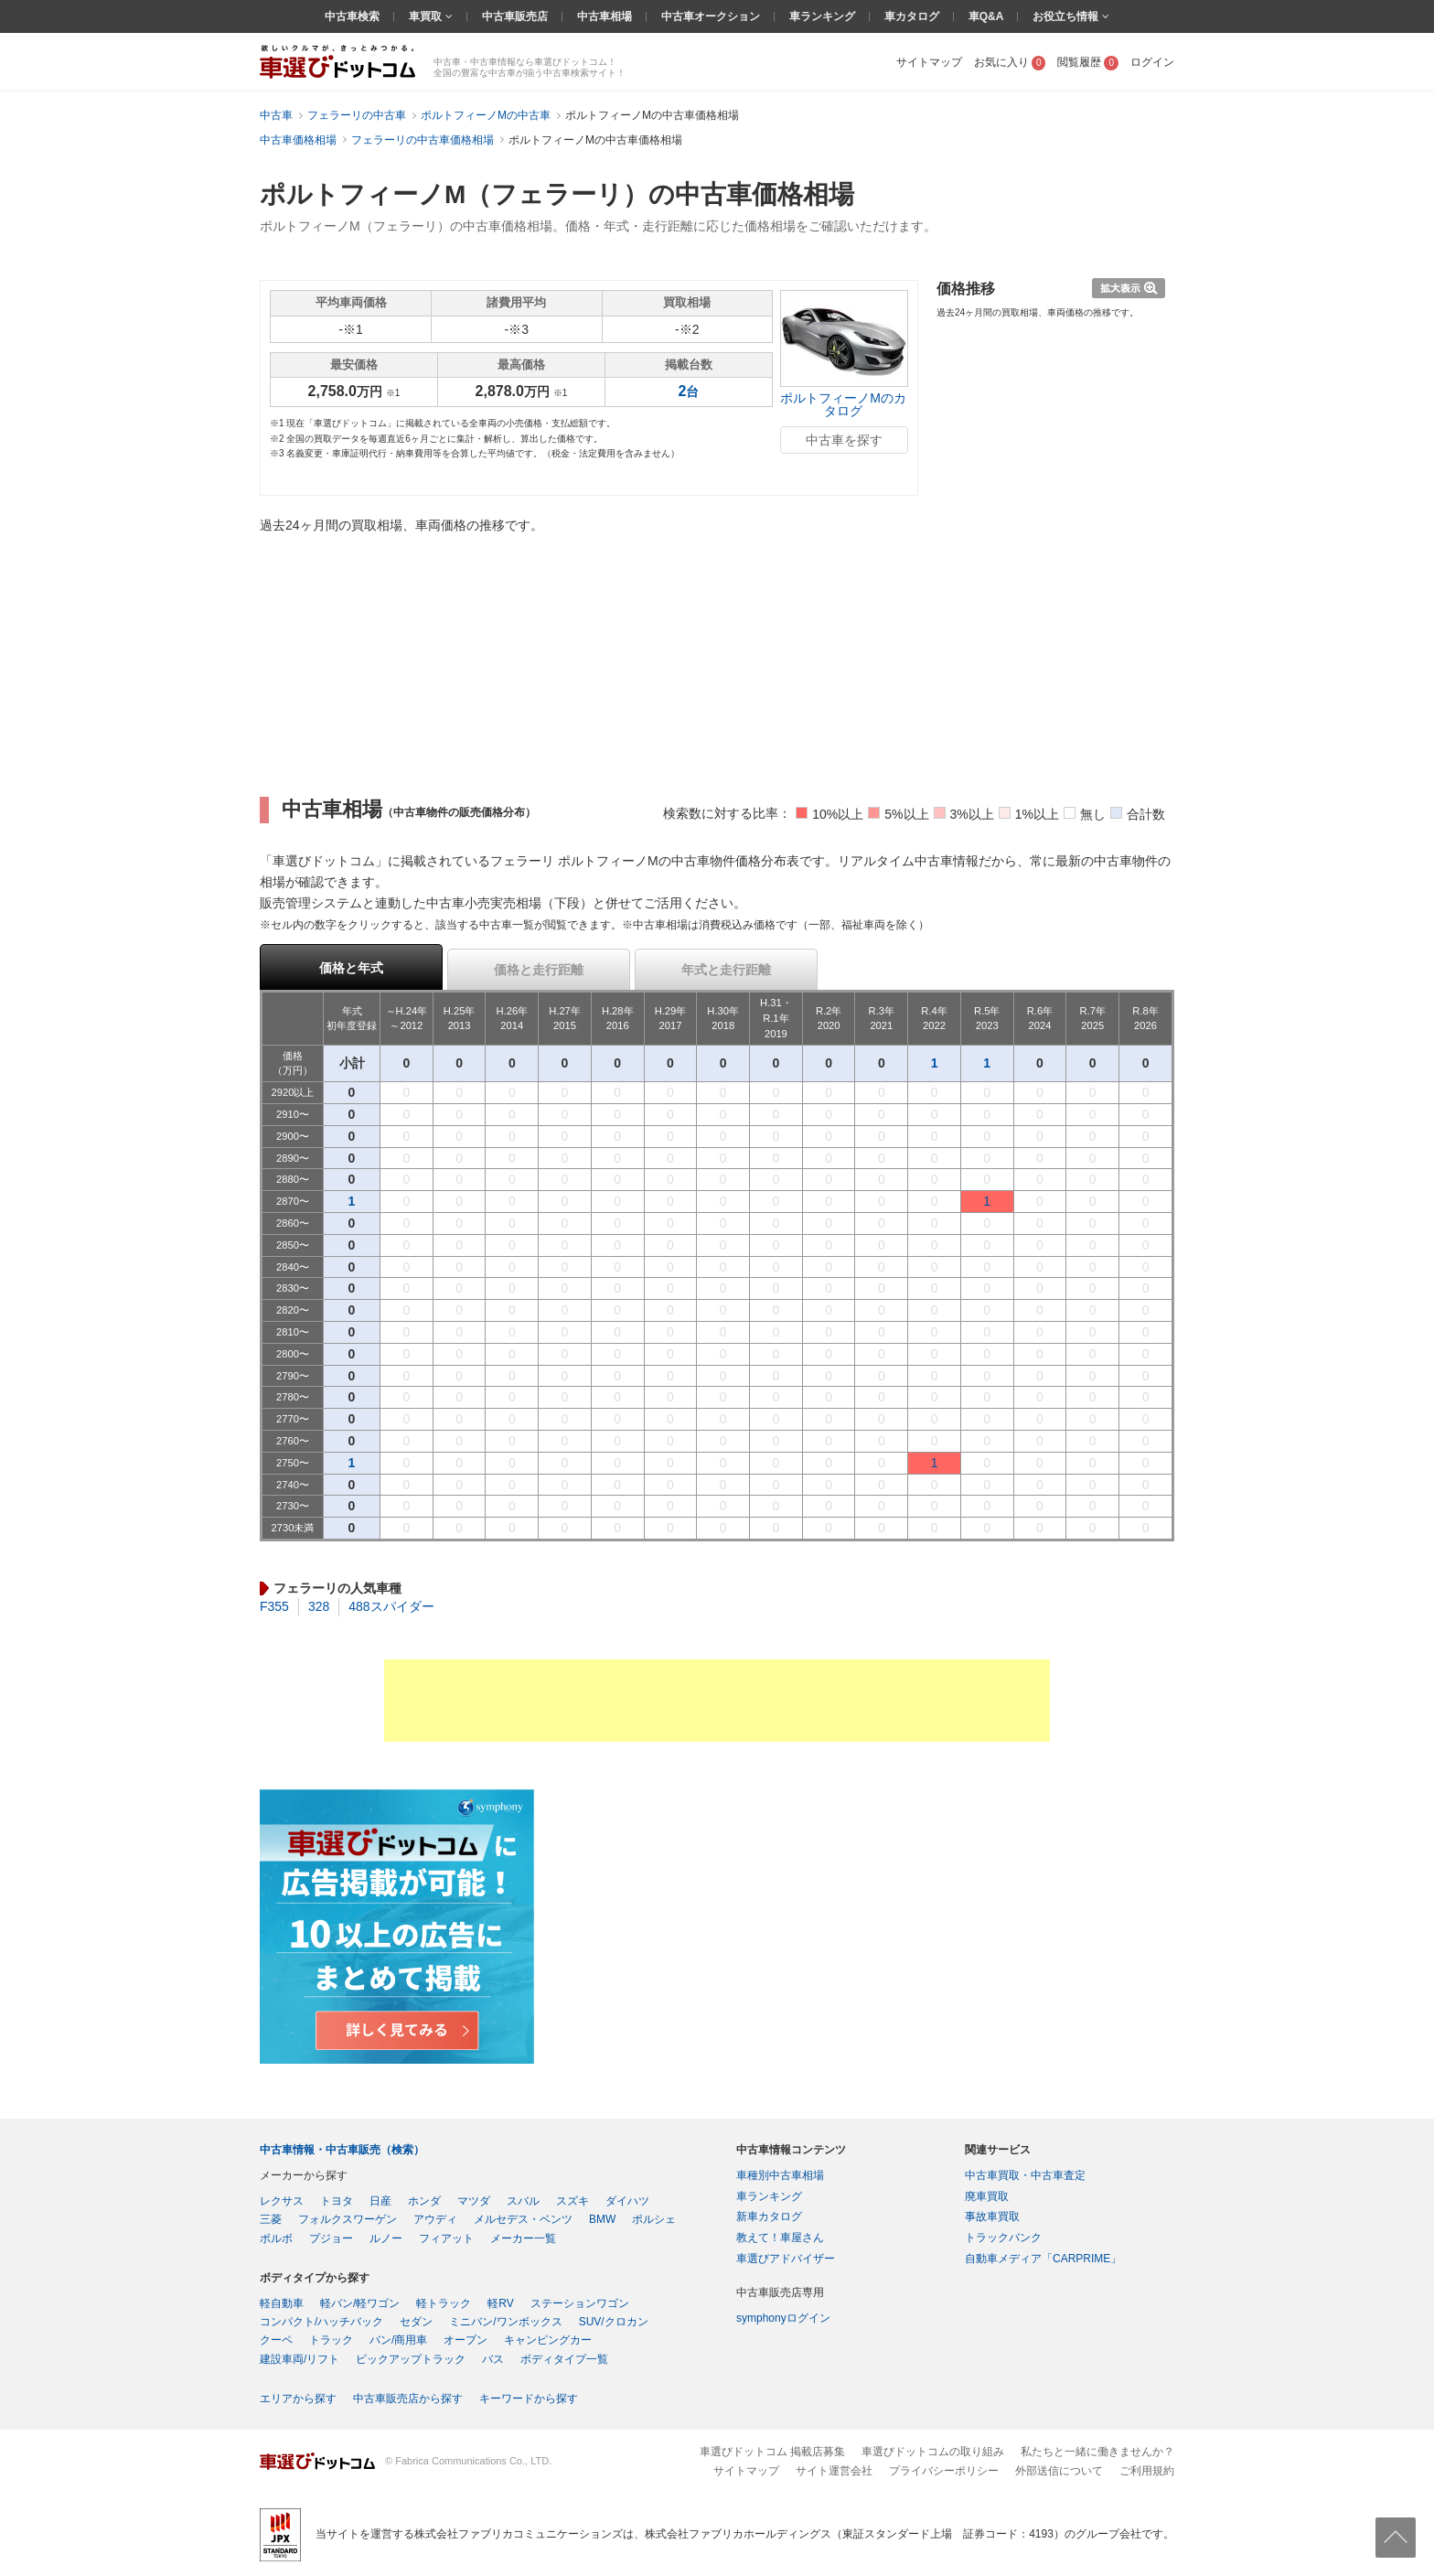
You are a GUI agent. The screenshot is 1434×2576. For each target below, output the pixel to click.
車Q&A (986, 16)
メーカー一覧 (523, 2238)
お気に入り (1010, 62)
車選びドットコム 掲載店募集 (772, 2451)
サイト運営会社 (834, 2470)
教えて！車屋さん (780, 2237)
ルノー (385, 2238)
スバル (523, 2201)
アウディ (435, 2219)
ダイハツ (627, 2201)
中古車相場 (604, 16)
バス (493, 2359)
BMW (602, 2219)
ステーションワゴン (579, 2303)
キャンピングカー (548, 2340)
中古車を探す (844, 440)
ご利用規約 (1146, 2470)
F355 (274, 1606)
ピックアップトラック (411, 2359)
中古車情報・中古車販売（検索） (342, 2149)
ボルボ (276, 2238)
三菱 (271, 2219)
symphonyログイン (783, 2318)
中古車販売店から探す (408, 2398)
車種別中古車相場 (780, 2175)
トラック (331, 2340)
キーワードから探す (528, 2398)
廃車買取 (987, 2196)
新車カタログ (769, 2216)
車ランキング (822, 16)
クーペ (276, 2340)
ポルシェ (654, 2219)
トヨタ (336, 2201)
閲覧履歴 (1087, 62)
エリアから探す (298, 2398)
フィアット (446, 2238)
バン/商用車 (398, 2340)
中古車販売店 (515, 16)
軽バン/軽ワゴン (360, 2303)
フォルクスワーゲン (347, 2219)
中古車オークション (710, 16)
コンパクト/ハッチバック (321, 2321)
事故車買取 (992, 2216)
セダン (416, 2321)
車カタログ (911, 16)
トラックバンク (1003, 2237)
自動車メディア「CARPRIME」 (1043, 2258)
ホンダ (424, 2201)
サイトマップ (929, 62)
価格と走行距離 (538, 969)
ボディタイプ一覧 (564, 2359)
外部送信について (1059, 2470)
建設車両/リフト (299, 2359)
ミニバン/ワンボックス (505, 2321)
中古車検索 (352, 16)
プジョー (331, 2238)
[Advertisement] (717, 1700)
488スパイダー (390, 1606)
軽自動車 (282, 2303)
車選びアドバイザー (785, 2258)
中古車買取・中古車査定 (1025, 2175)
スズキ (572, 2201)
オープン (465, 2340)
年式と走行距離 (726, 969)
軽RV (500, 2303)
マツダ (473, 2201)
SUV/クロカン (613, 2321)
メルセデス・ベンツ (523, 2219)
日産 (380, 2201)
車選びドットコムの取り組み (932, 2451)
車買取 (426, 16)
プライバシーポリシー (944, 2470)
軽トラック (443, 2303)
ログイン (1152, 62)
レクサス (282, 2201)
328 (318, 1606)
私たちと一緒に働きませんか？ (1097, 2451)
